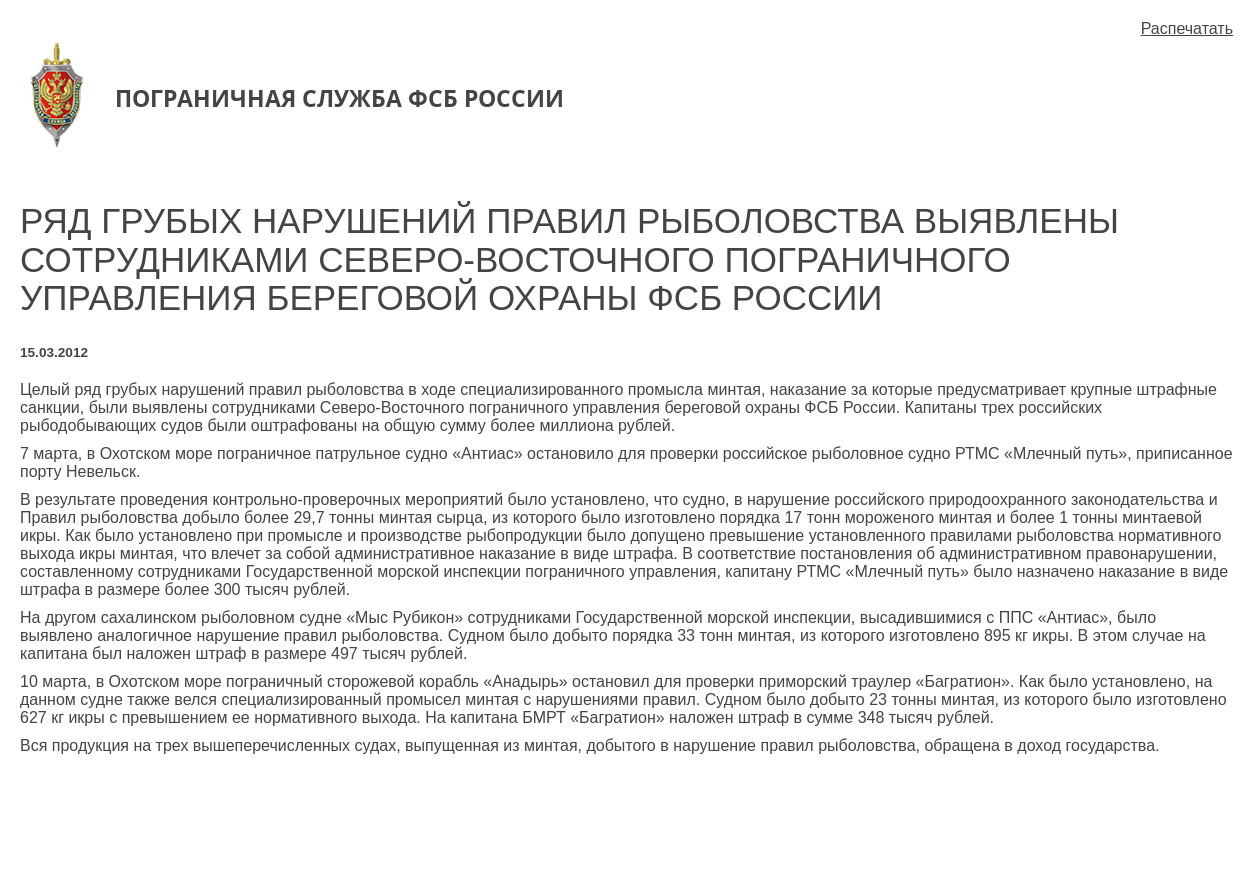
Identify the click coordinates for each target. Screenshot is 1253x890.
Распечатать (1187, 28)
